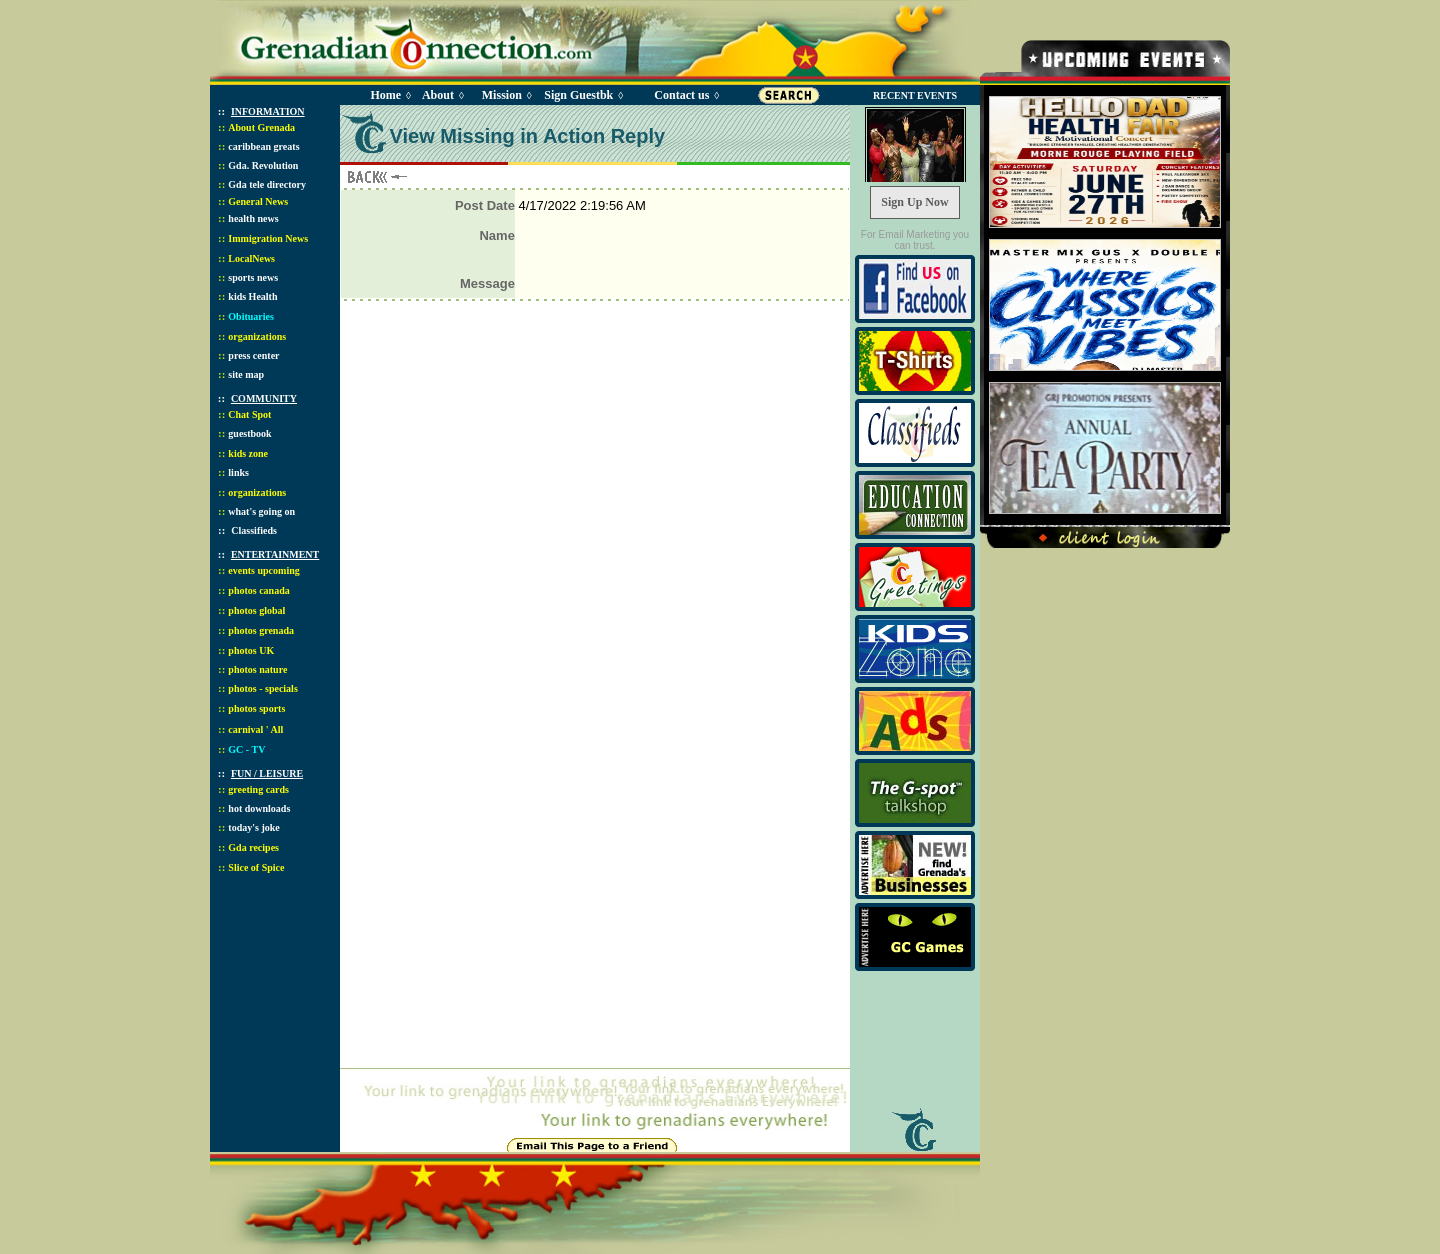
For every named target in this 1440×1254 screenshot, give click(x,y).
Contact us (681, 95)
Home (385, 95)
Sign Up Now (914, 202)
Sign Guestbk (582, 95)
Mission (502, 95)
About (438, 95)
